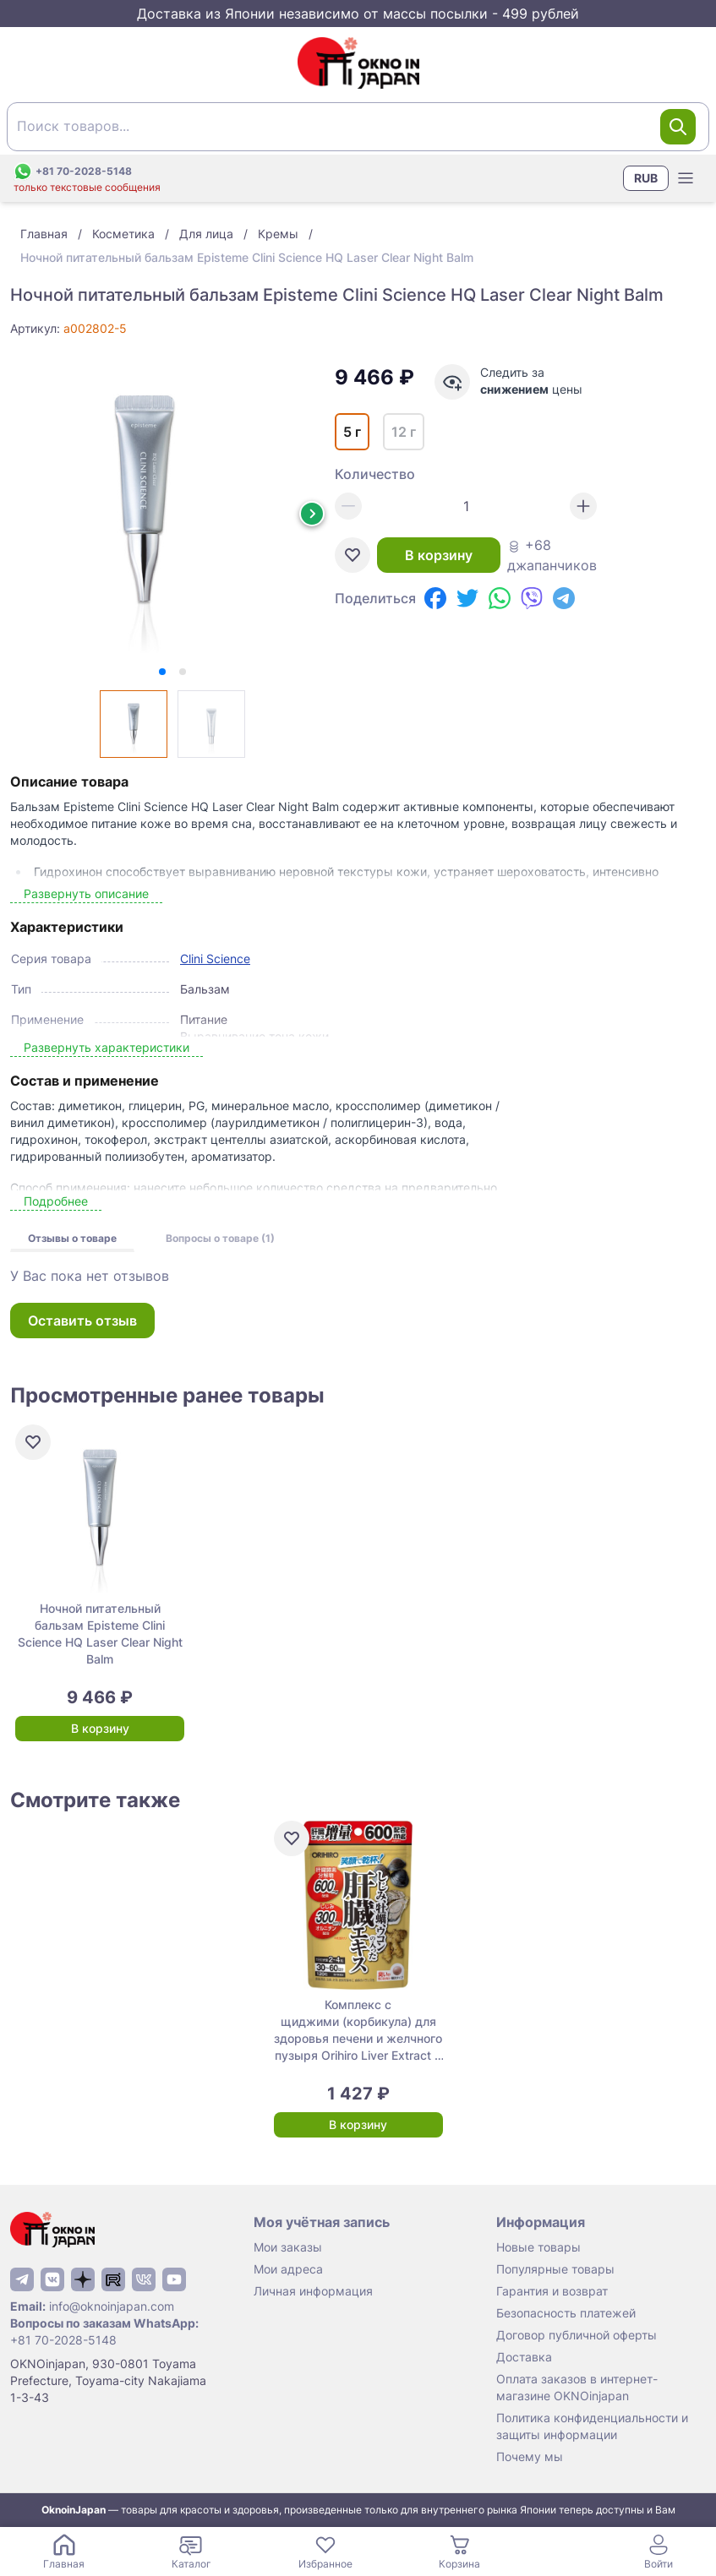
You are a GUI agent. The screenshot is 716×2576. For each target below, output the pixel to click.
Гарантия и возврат (552, 2291)
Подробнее (56, 1201)
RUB (646, 178)
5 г (352, 431)
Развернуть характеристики (106, 1047)
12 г (403, 431)
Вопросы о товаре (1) (220, 1238)
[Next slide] (312, 513)
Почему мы (529, 2456)
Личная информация (313, 2291)
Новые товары (538, 2247)
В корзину (439, 555)
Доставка (524, 2357)
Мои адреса (288, 2269)
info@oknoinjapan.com (111, 2306)
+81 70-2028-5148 (63, 2340)
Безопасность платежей (566, 2313)
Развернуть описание (86, 893)
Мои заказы (288, 2247)
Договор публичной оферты (576, 2335)
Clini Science (215, 958)
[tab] (162, 671)
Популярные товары (555, 2269)
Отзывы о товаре (72, 1238)
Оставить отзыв (82, 1320)
